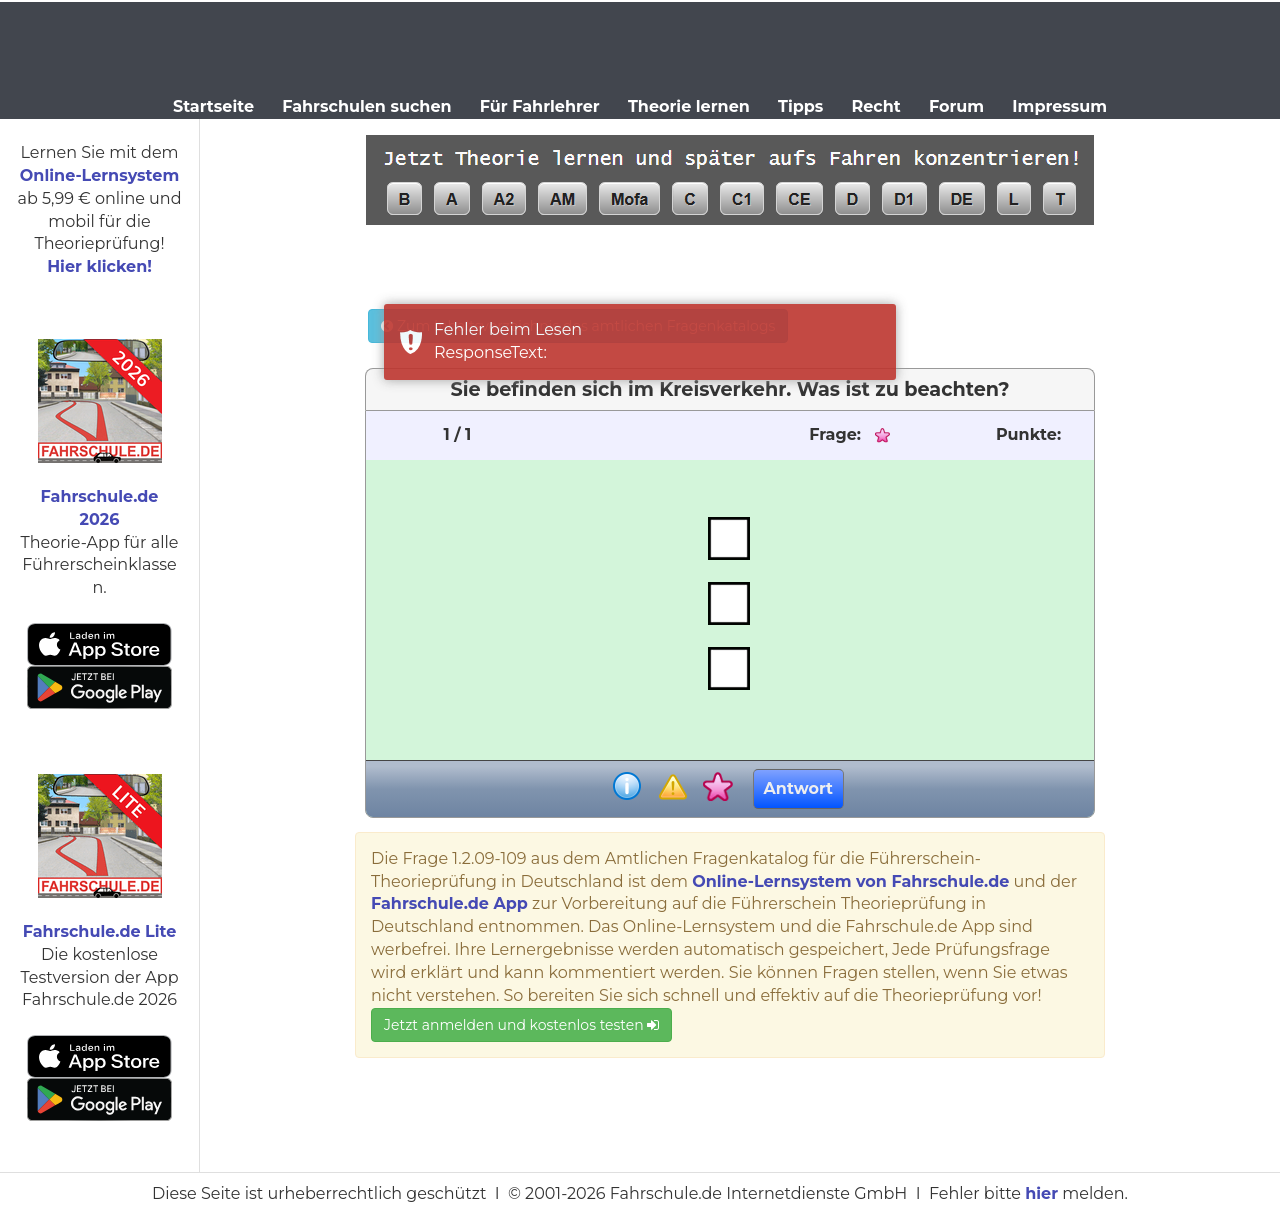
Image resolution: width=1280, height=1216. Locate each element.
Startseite (213, 106)
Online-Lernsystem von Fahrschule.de (850, 881)
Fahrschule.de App (449, 903)
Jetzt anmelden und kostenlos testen (521, 1025)
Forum (956, 106)
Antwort (798, 788)
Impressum (1059, 106)
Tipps (800, 106)
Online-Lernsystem (99, 175)
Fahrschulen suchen (366, 106)
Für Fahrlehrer (540, 106)
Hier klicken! (99, 266)
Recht (876, 106)
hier (1041, 1193)
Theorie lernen (689, 106)
